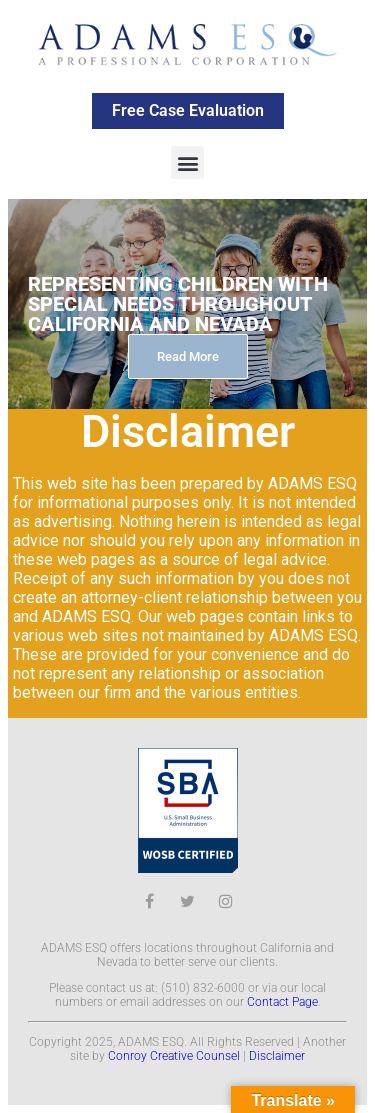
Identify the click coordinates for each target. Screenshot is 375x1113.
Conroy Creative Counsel (174, 1056)
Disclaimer (277, 1056)
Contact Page (282, 1002)
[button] (187, 162)
